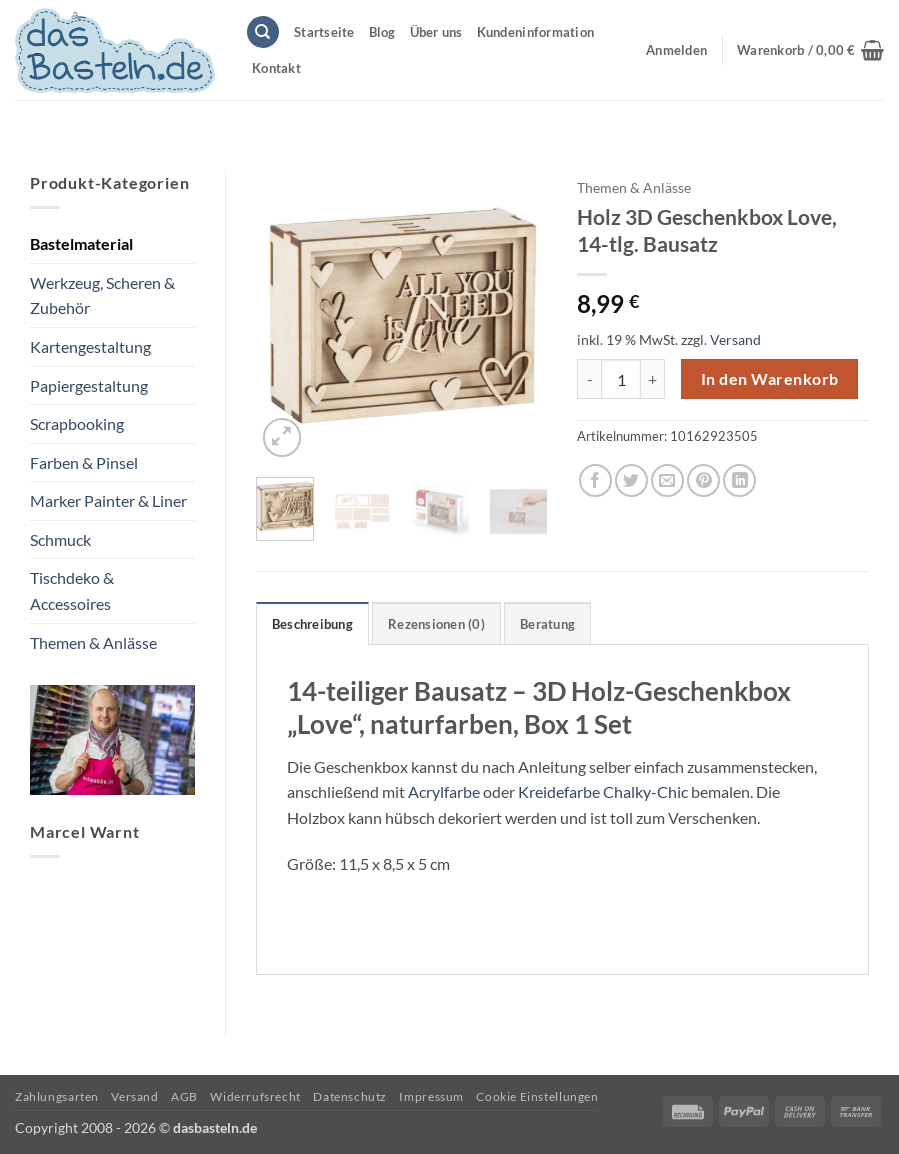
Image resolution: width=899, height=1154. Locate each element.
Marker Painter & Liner (108, 500)
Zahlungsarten (57, 1096)
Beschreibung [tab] (312, 624)
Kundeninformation (535, 32)
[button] (810, 50)
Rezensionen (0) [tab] (436, 624)
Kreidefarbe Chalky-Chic (603, 791)
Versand (735, 339)
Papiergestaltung (89, 385)
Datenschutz (350, 1096)
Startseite (324, 32)
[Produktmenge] (621, 379)
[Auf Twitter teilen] (631, 480)
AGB (184, 1096)
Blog (382, 32)
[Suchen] (263, 32)
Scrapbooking (77, 423)
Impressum (431, 1096)
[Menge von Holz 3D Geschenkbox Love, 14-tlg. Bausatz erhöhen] (653, 379)
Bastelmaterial (81, 243)
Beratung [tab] (547, 624)
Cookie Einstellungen (537, 1096)
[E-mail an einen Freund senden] (667, 480)
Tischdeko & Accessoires (72, 590)
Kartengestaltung (90, 346)
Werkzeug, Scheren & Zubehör (102, 295)
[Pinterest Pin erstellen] (703, 480)
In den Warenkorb (769, 379)
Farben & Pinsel (84, 462)
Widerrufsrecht (255, 1096)
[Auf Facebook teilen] (595, 480)
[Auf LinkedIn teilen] (739, 480)
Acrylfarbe (444, 791)
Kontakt (276, 68)
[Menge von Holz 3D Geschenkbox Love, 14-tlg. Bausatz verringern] (589, 379)
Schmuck (60, 539)
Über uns (436, 32)
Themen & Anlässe (93, 642)
